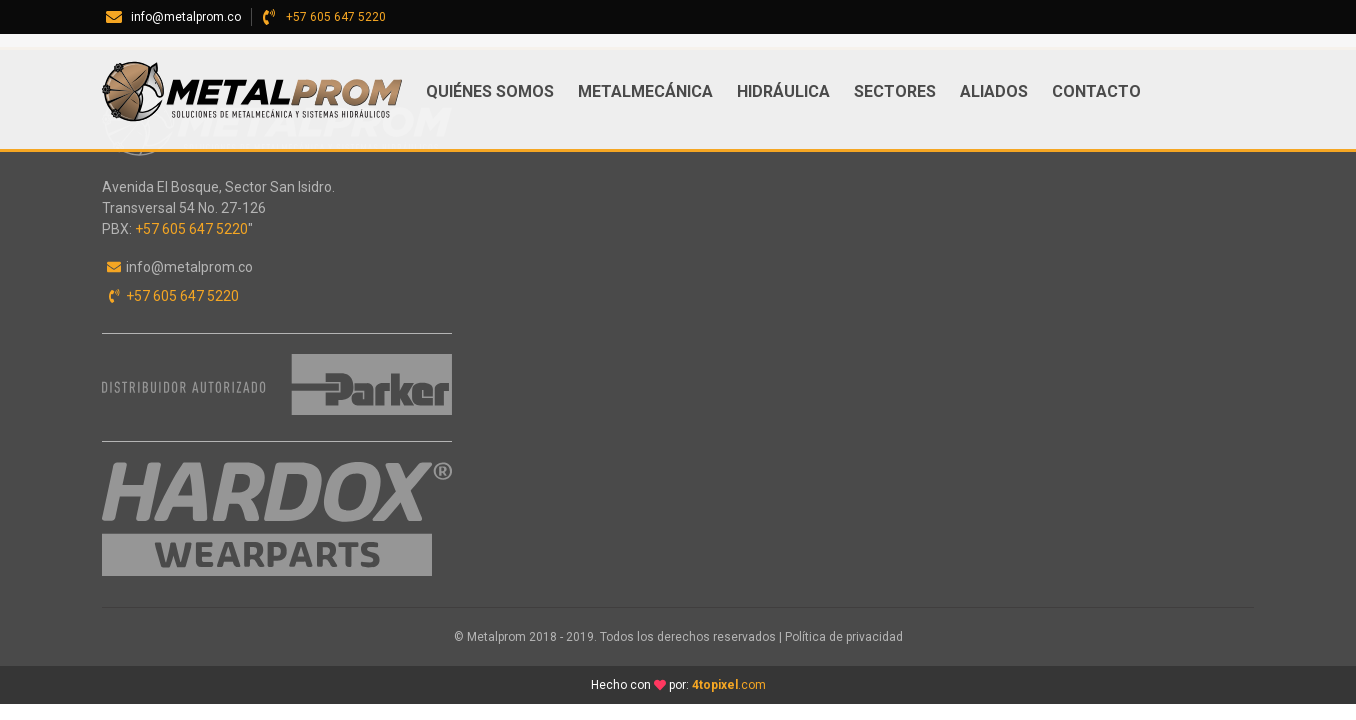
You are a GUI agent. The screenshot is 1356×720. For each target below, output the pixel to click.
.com (729, 685)
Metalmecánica (645, 91)
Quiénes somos (490, 91)
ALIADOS (994, 91)
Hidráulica (783, 91)
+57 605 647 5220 (336, 17)
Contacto (1096, 91)
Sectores (895, 91)
